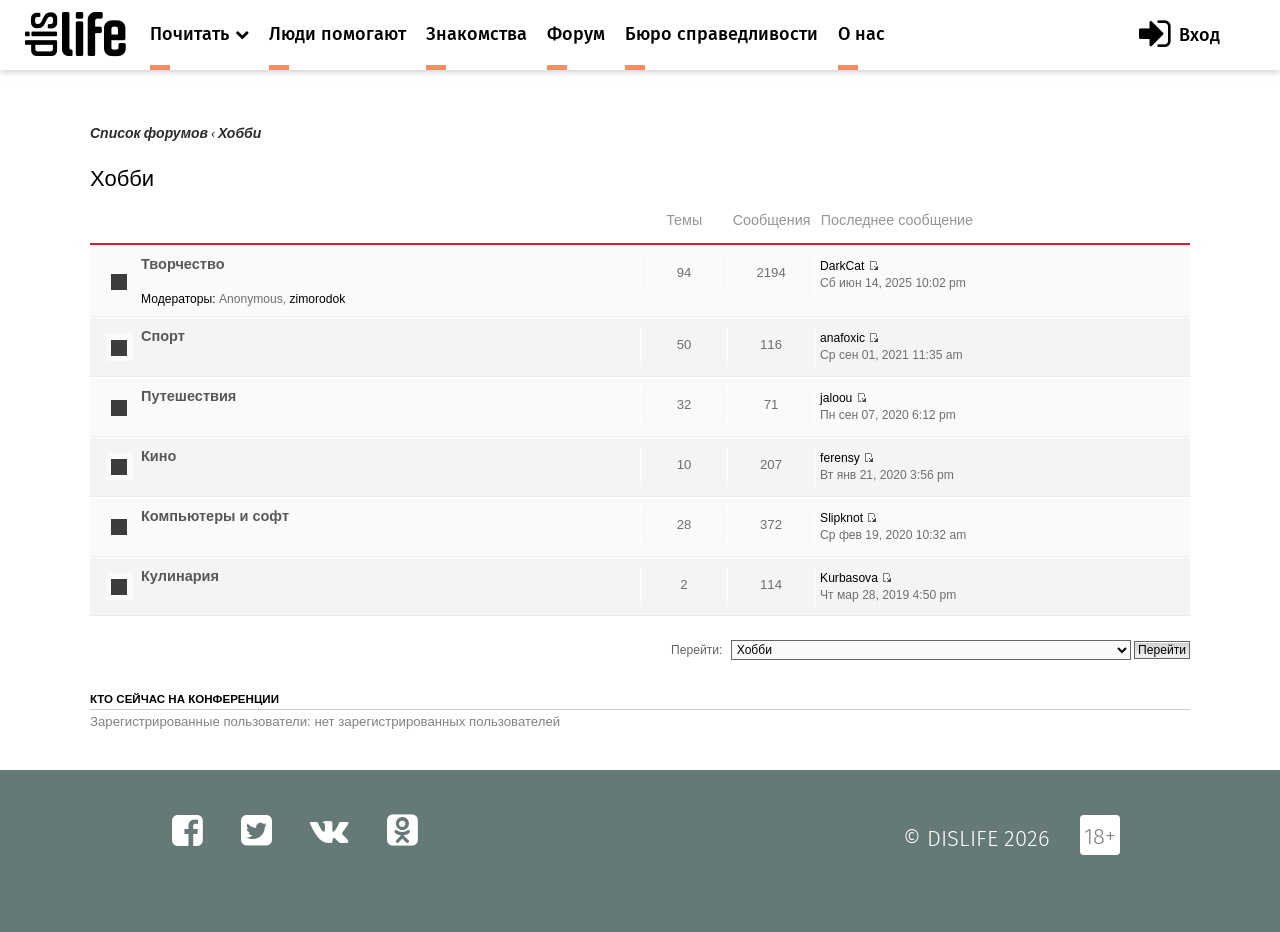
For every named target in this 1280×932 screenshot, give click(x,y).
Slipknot (841, 518)
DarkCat (842, 266)
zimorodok (318, 299)
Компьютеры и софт (215, 516)
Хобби (239, 133)
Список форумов (149, 133)
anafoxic (842, 338)
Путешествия (188, 396)
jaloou (836, 398)
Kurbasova (849, 578)
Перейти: (696, 650)
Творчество (183, 264)
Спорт (163, 336)
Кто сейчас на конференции (184, 699)
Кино (158, 456)
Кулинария (180, 576)
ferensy (840, 458)
